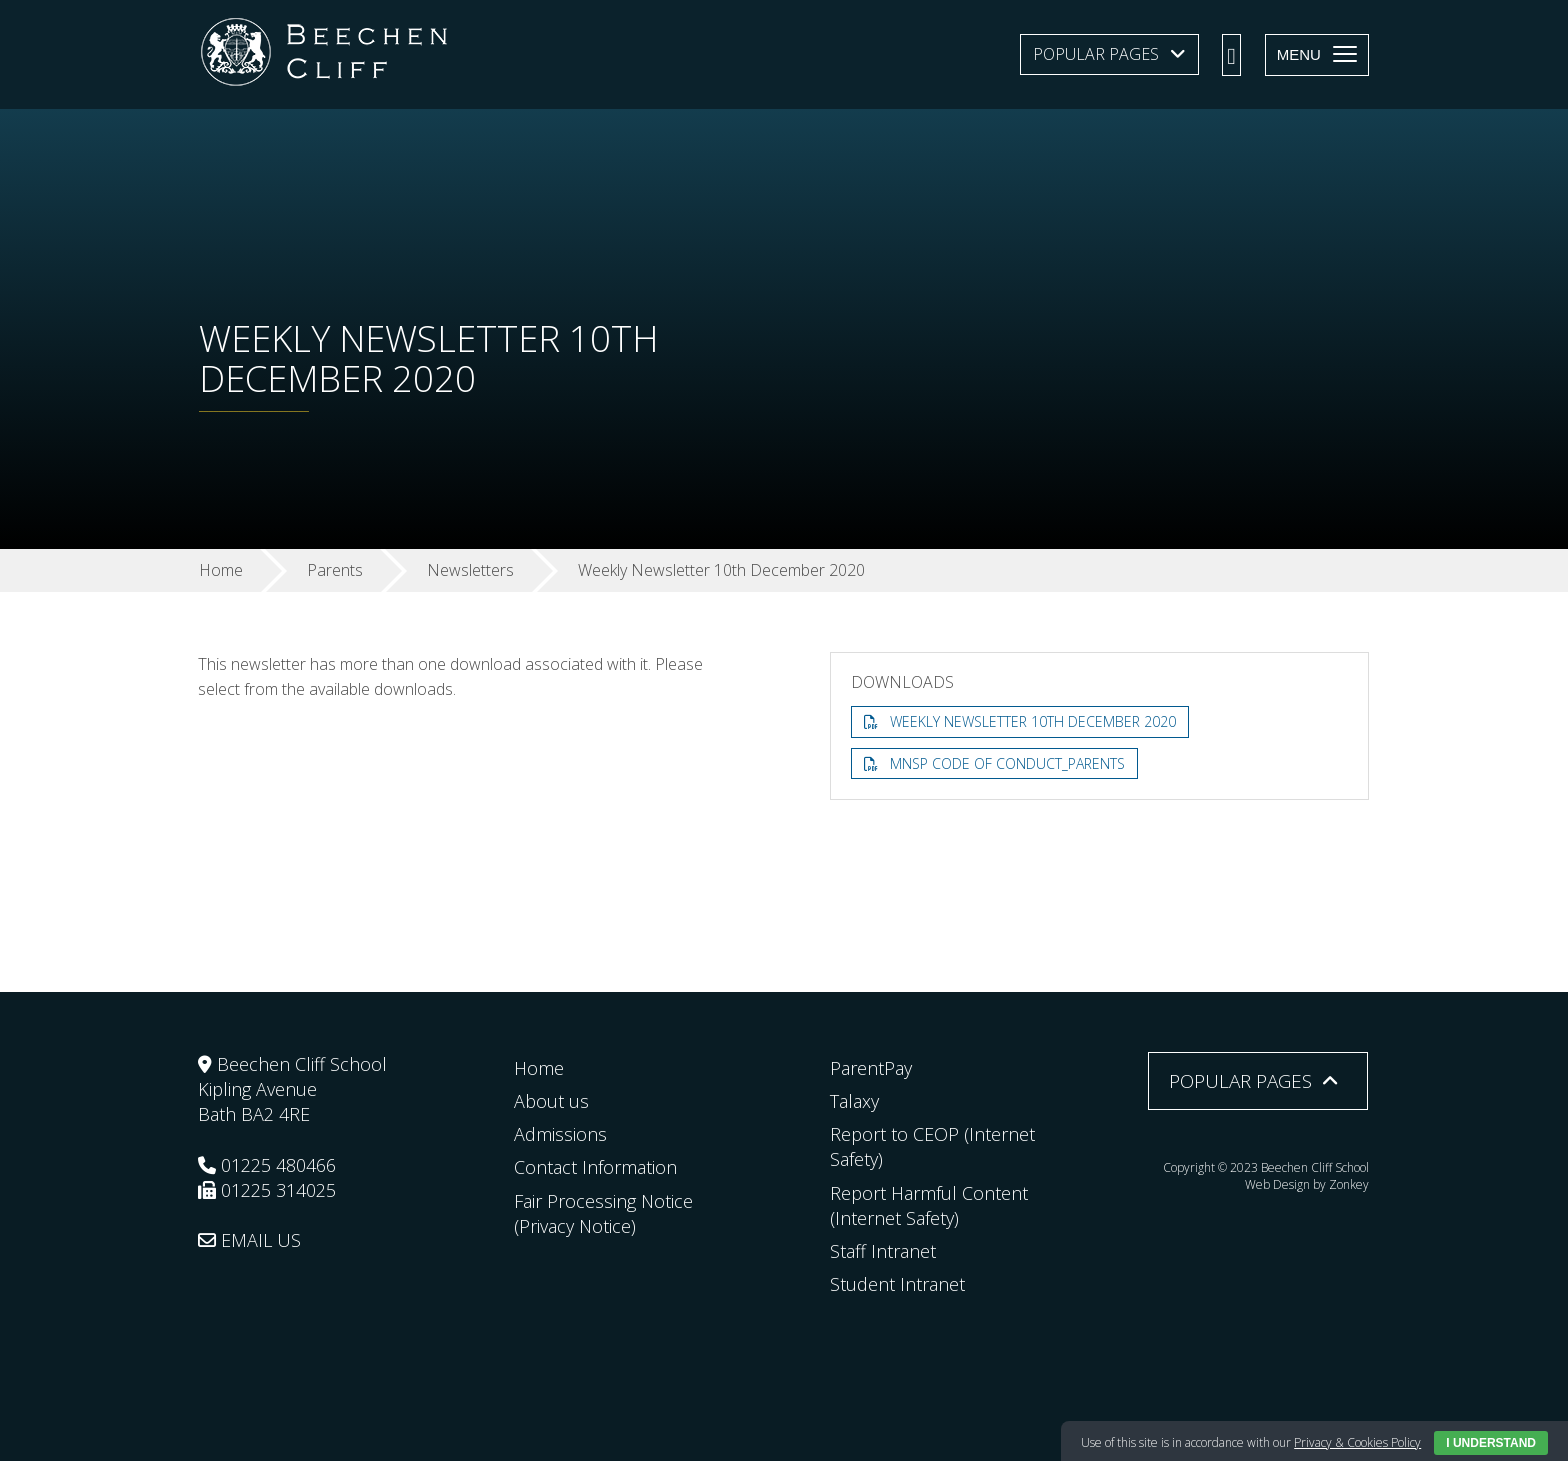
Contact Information (595, 1167)
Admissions (560, 1134)
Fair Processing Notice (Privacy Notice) (603, 1213)
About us (551, 1101)
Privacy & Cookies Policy (1357, 1442)
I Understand (1491, 1443)
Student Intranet (897, 1284)
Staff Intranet (883, 1251)
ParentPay (871, 1068)
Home (539, 1068)
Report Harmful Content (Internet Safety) (929, 1205)
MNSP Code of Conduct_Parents (1007, 763)
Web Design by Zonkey (1307, 1184)
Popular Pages (1096, 54)
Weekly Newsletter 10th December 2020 (1033, 721)
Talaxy (854, 1101)
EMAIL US (249, 1240)
